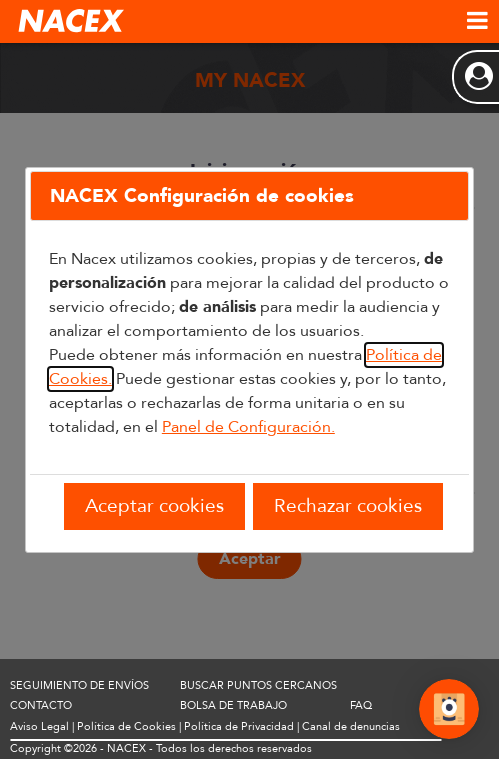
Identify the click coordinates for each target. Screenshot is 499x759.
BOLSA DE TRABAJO (233, 705)
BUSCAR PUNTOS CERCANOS (258, 685)
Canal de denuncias (351, 726)
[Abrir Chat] (449, 712)
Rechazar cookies (348, 506)
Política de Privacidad (239, 726)
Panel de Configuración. (248, 427)
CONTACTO (41, 705)
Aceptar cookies (154, 506)
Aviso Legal (39, 726)
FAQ (361, 705)
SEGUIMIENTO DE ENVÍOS (79, 685)
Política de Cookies (126, 726)
